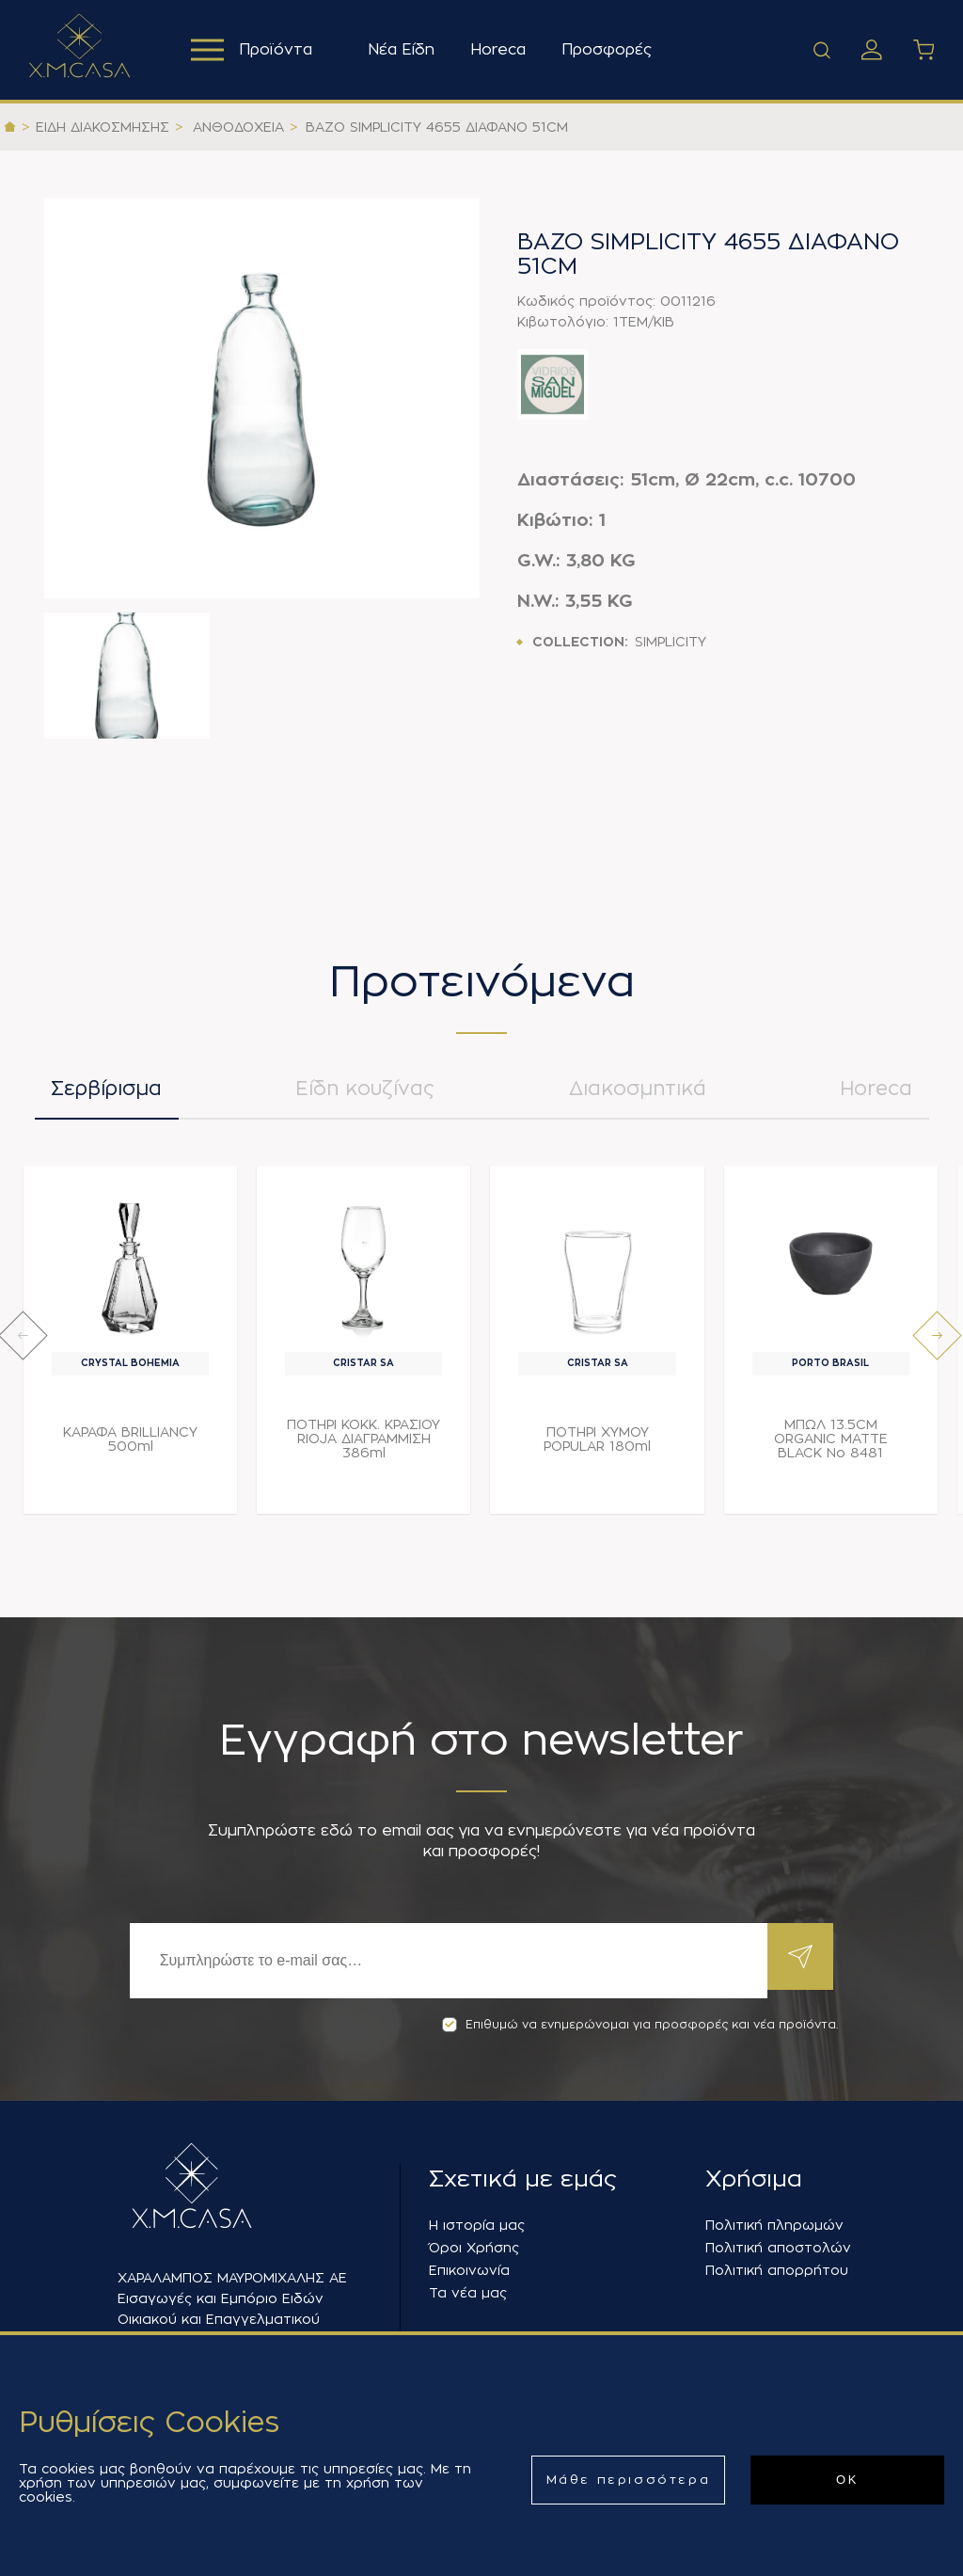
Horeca (503, 49)
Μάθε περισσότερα (628, 2479)
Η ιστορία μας (477, 2225)
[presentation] (23, 1345)
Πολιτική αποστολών (778, 2247)
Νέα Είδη (406, 49)
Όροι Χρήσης (474, 2247)
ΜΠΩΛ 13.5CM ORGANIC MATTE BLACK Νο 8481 (831, 1448)
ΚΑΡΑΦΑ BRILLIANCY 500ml (130, 1448)
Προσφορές (612, 49)
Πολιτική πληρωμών (774, 2225)
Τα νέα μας (468, 2292)
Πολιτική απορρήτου (776, 2270)
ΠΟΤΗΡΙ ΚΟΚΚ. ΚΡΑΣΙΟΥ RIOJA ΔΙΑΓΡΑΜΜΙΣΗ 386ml (363, 1448)
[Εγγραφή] (444, 1960)
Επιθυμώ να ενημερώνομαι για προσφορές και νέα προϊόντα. (640, 2024)
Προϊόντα (254, 50)
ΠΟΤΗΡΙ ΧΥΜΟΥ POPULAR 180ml (597, 1448)
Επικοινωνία (469, 2270)
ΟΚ (847, 2480)
